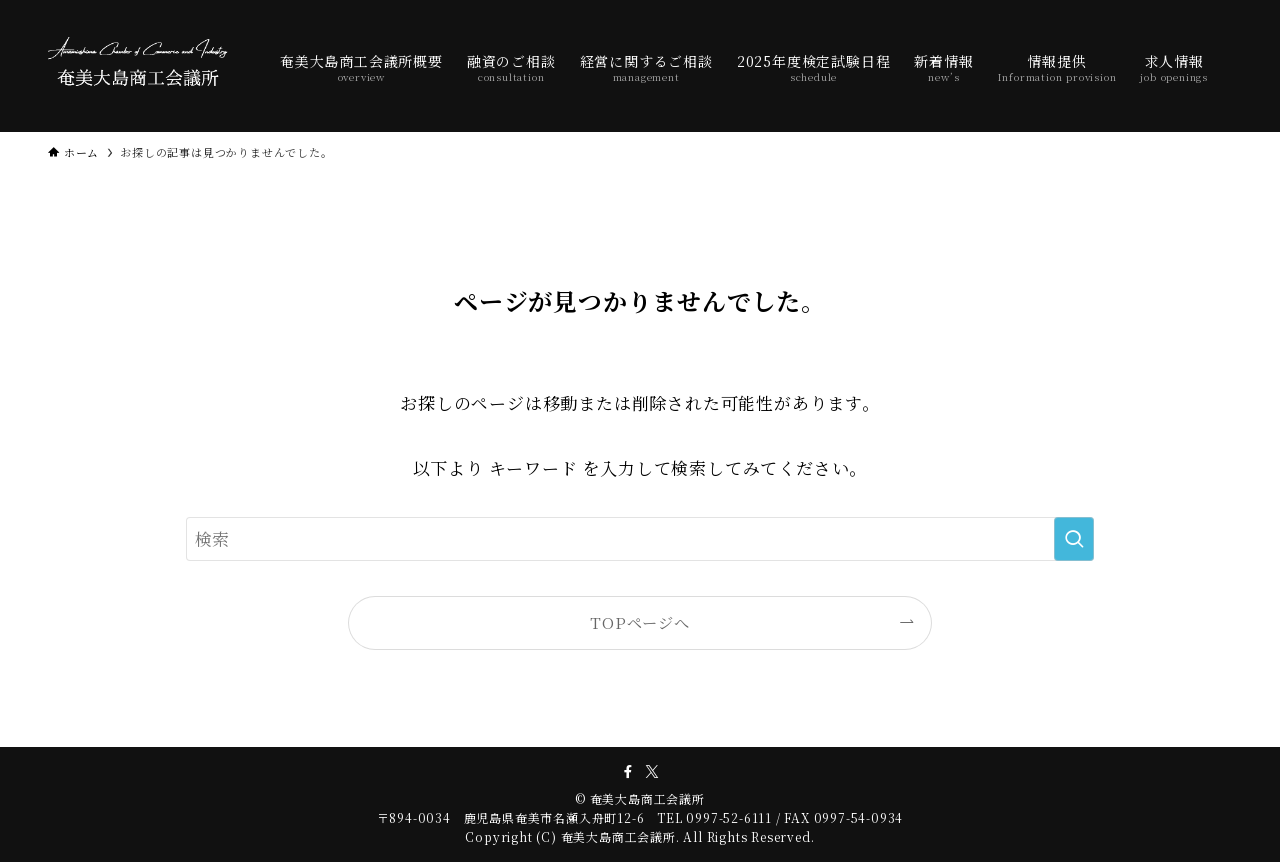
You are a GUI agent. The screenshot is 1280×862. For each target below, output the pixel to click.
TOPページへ (640, 622)
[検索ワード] (640, 539)
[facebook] (628, 772)
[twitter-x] (652, 772)
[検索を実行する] (1074, 539)
